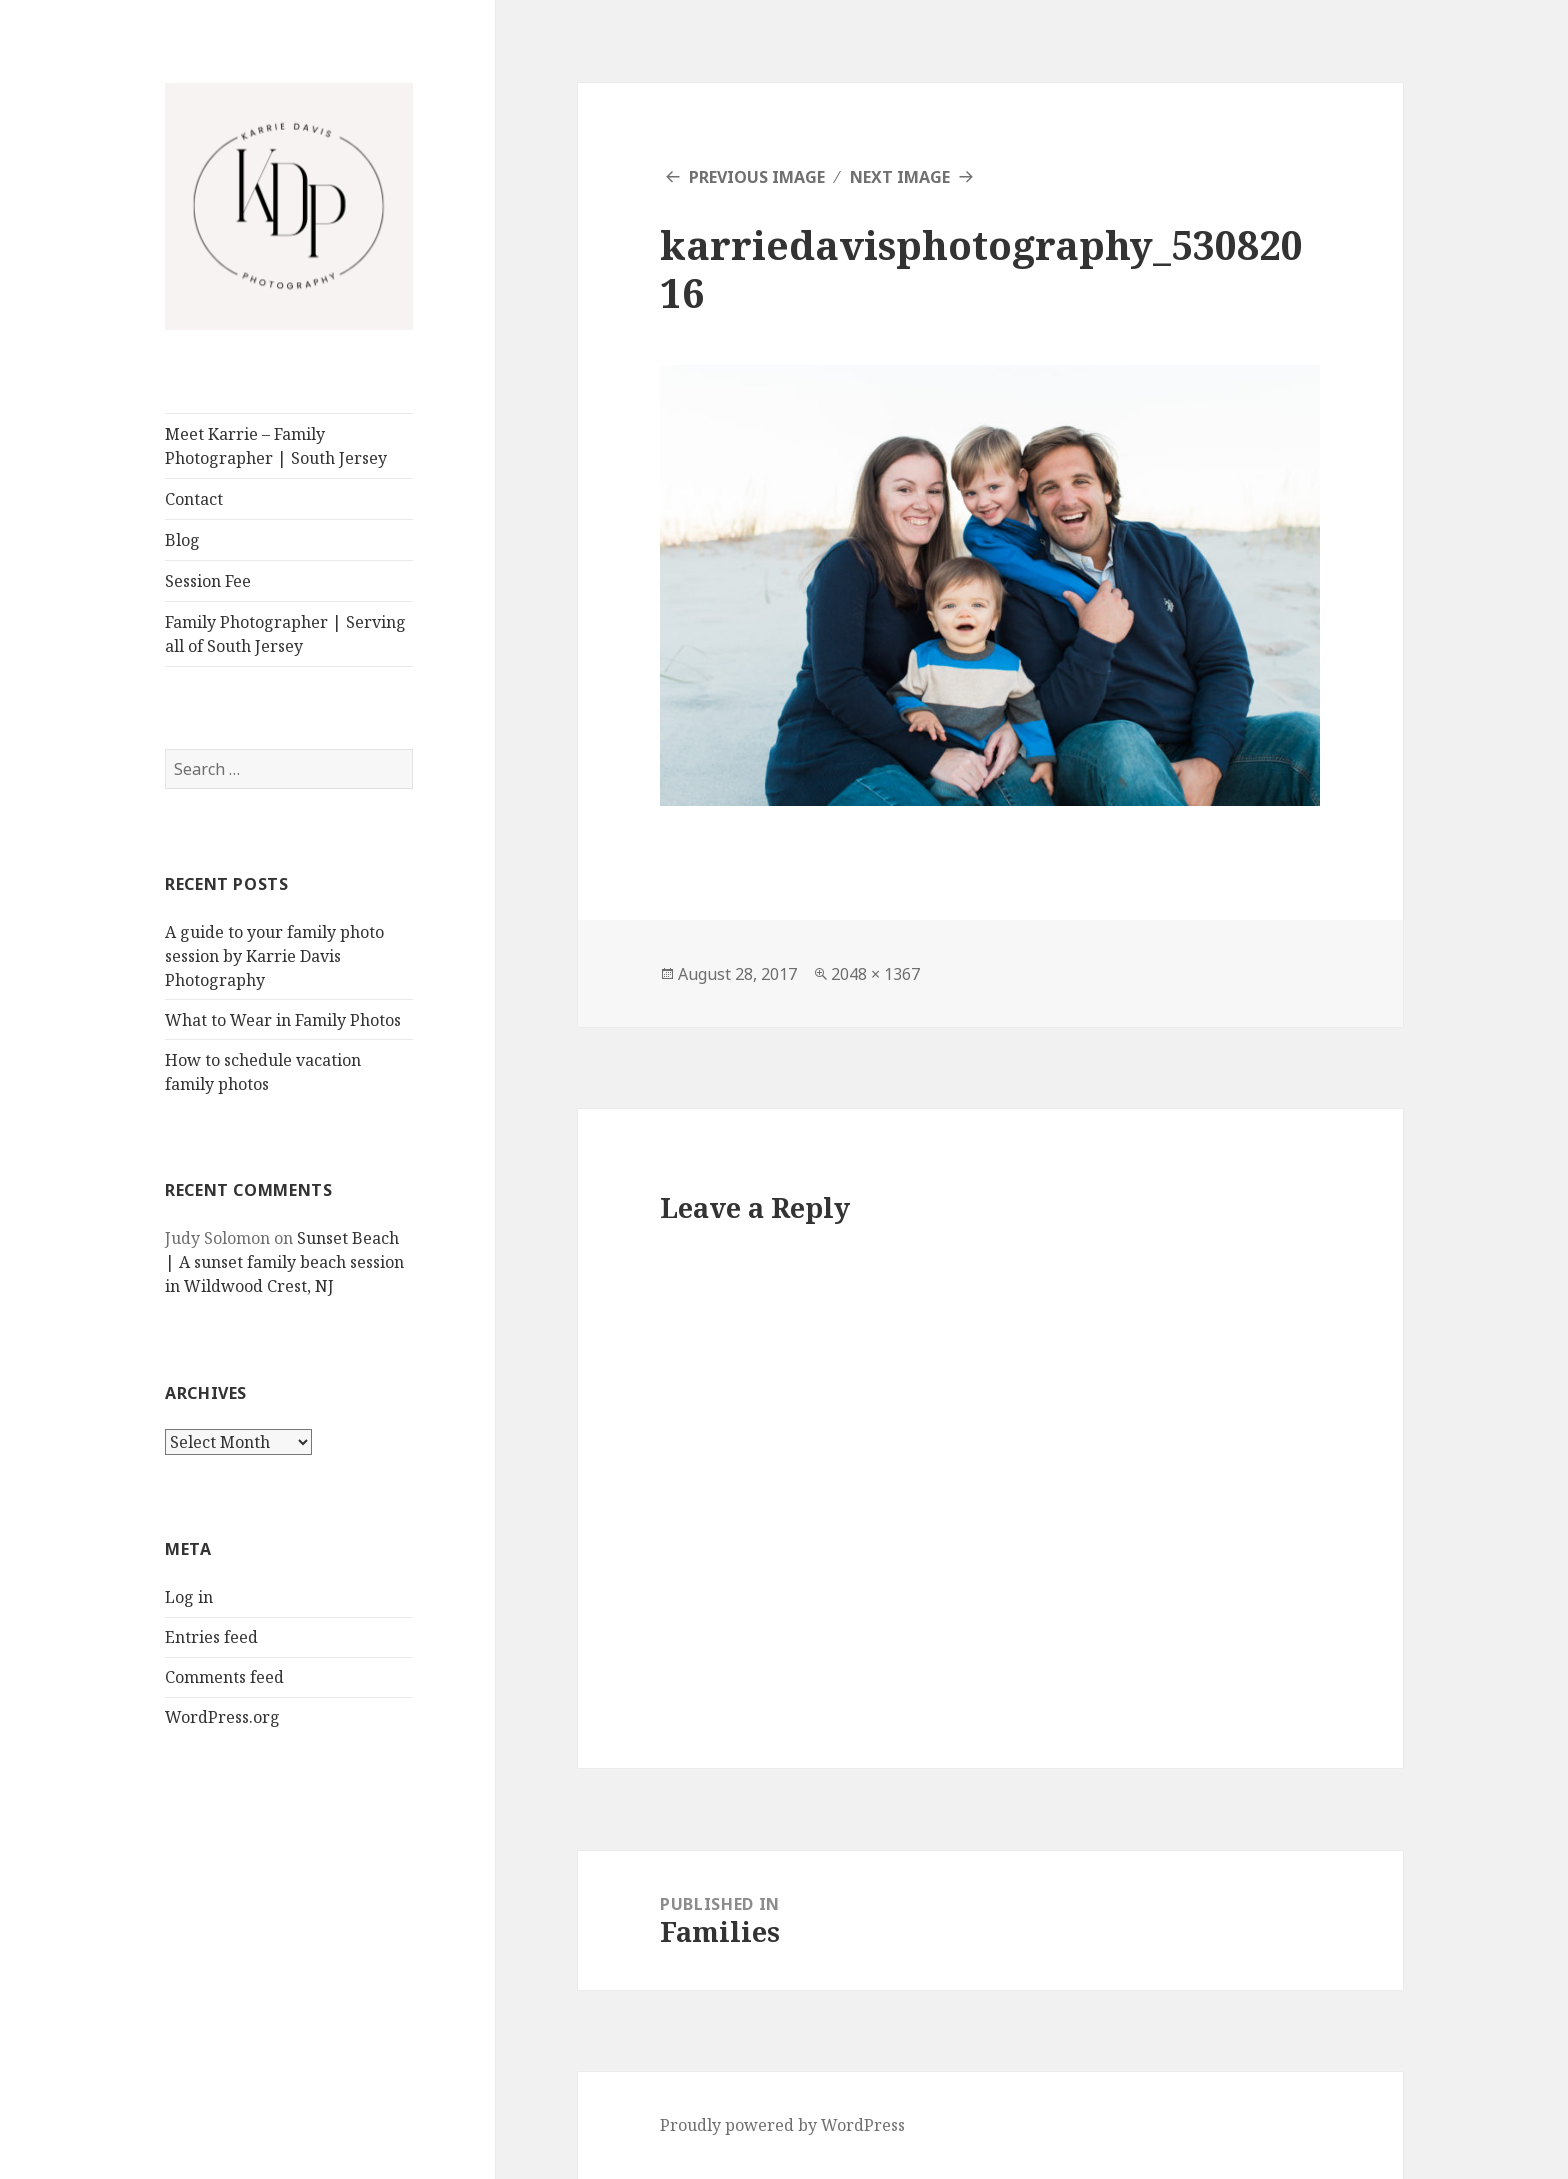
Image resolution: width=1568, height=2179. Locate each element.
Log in (189, 1597)
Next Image (900, 177)
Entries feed (211, 1637)
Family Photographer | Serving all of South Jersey (285, 634)
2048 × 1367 (875, 974)
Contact (194, 499)
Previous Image (757, 177)
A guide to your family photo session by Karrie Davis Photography (274, 956)
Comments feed (224, 1677)
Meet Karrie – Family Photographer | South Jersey (276, 446)
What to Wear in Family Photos (283, 1020)
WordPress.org (222, 1717)
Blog (182, 540)
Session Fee (208, 581)
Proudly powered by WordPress (782, 2125)
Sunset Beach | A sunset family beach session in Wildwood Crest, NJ (284, 1262)
